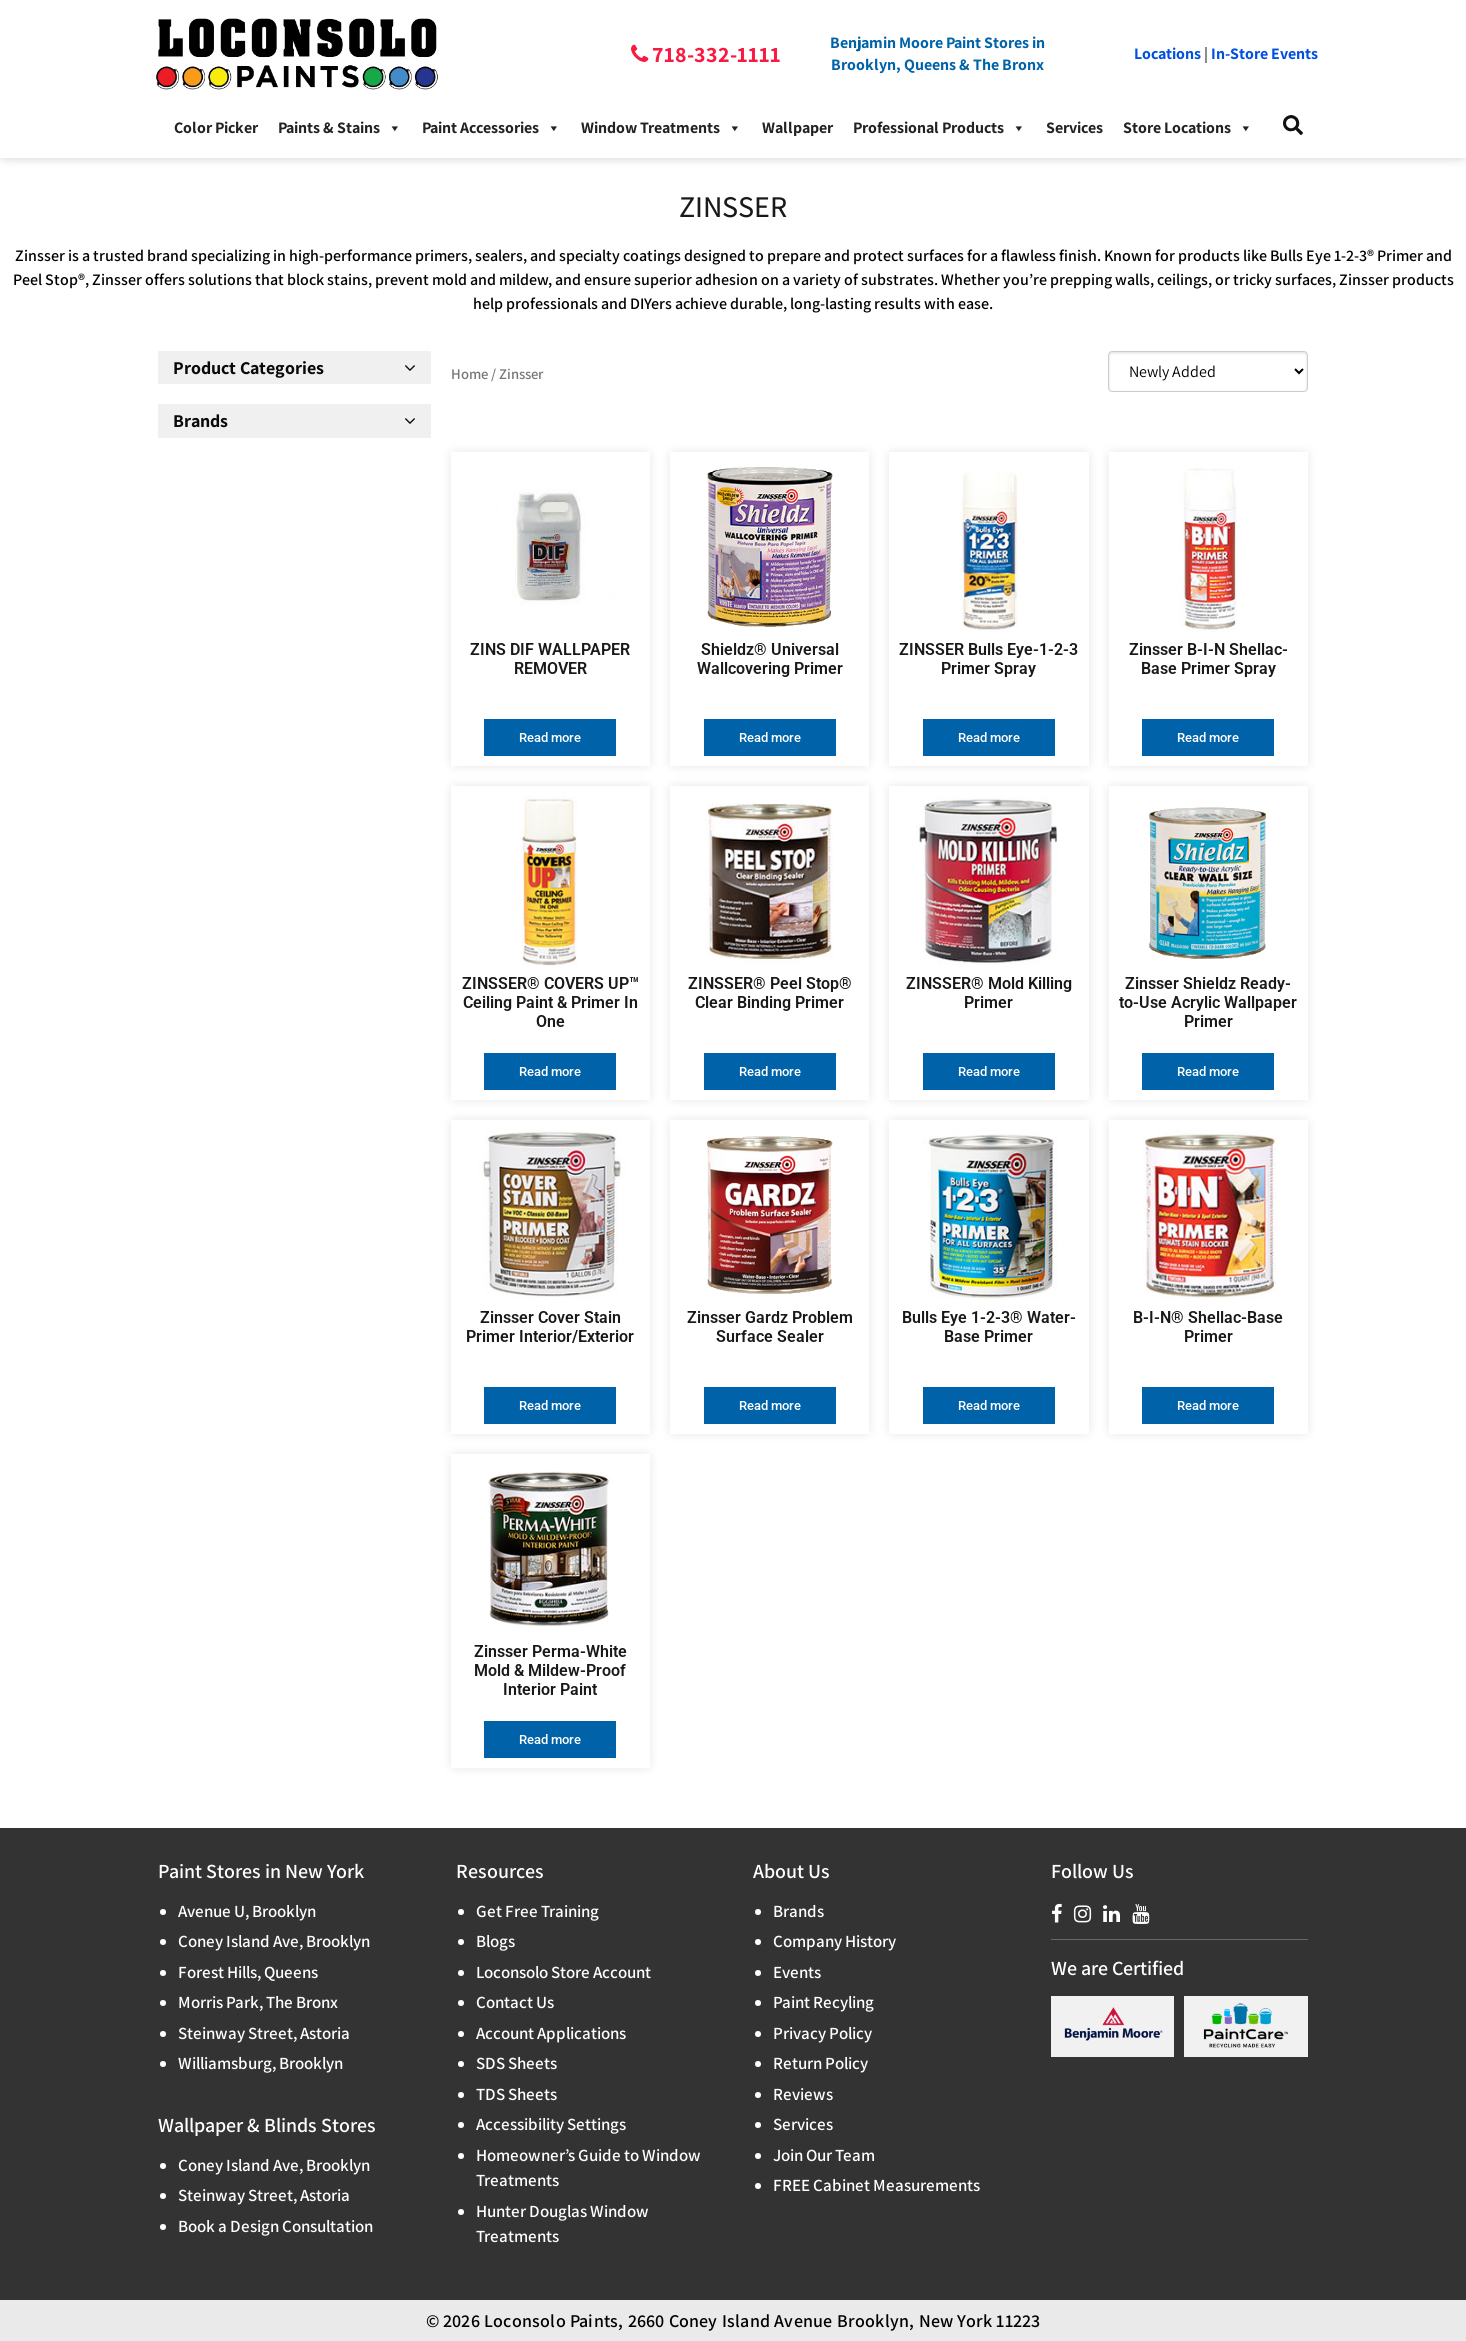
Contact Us (515, 2002)
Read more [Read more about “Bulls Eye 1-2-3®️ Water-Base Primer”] (989, 1405)
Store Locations (1188, 128)
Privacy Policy (822, 2033)
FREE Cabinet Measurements (876, 2185)
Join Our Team (824, 2155)
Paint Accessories (491, 128)
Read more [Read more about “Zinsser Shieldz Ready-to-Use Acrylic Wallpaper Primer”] (1208, 1071)
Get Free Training (537, 1911)
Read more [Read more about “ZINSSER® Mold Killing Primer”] (989, 1071)
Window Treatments (661, 128)
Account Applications (551, 2033)
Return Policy (820, 2063)
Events (797, 1972)
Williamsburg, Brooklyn (260, 2063)
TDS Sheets (516, 2094)
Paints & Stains (340, 128)
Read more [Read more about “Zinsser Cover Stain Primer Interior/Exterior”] (550, 1405)
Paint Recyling (823, 2002)
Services (1074, 127)
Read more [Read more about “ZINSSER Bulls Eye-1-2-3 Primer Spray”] (989, 737)
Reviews (803, 2094)
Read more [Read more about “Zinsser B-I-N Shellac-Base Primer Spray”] (1208, 737)
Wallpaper (797, 127)
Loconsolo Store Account (563, 1972)
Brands (798, 1911)
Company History (834, 1941)
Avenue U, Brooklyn (247, 1911)
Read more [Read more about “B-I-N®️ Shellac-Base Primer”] (1208, 1405)
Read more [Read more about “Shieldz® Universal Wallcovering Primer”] (770, 737)
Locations (1167, 53)
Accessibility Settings (551, 2124)
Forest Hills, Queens (248, 1972)
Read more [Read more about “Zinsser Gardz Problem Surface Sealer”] (770, 1405)
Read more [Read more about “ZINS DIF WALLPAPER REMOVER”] (550, 737)
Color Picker (216, 127)
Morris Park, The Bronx (258, 2002)
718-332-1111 (714, 54)
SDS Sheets (516, 2063)
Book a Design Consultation (275, 2226)
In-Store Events (1264, 53)
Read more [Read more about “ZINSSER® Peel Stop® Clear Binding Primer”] (770, 1071)
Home (469, 373)
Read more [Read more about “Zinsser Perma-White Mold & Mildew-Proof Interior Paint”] (550, 1739)
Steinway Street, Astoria (264, 2033)
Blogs (495, 1941)
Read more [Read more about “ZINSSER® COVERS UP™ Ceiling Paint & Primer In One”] (550, 1071)
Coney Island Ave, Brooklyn (274, 1941)
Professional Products (939, 128)
